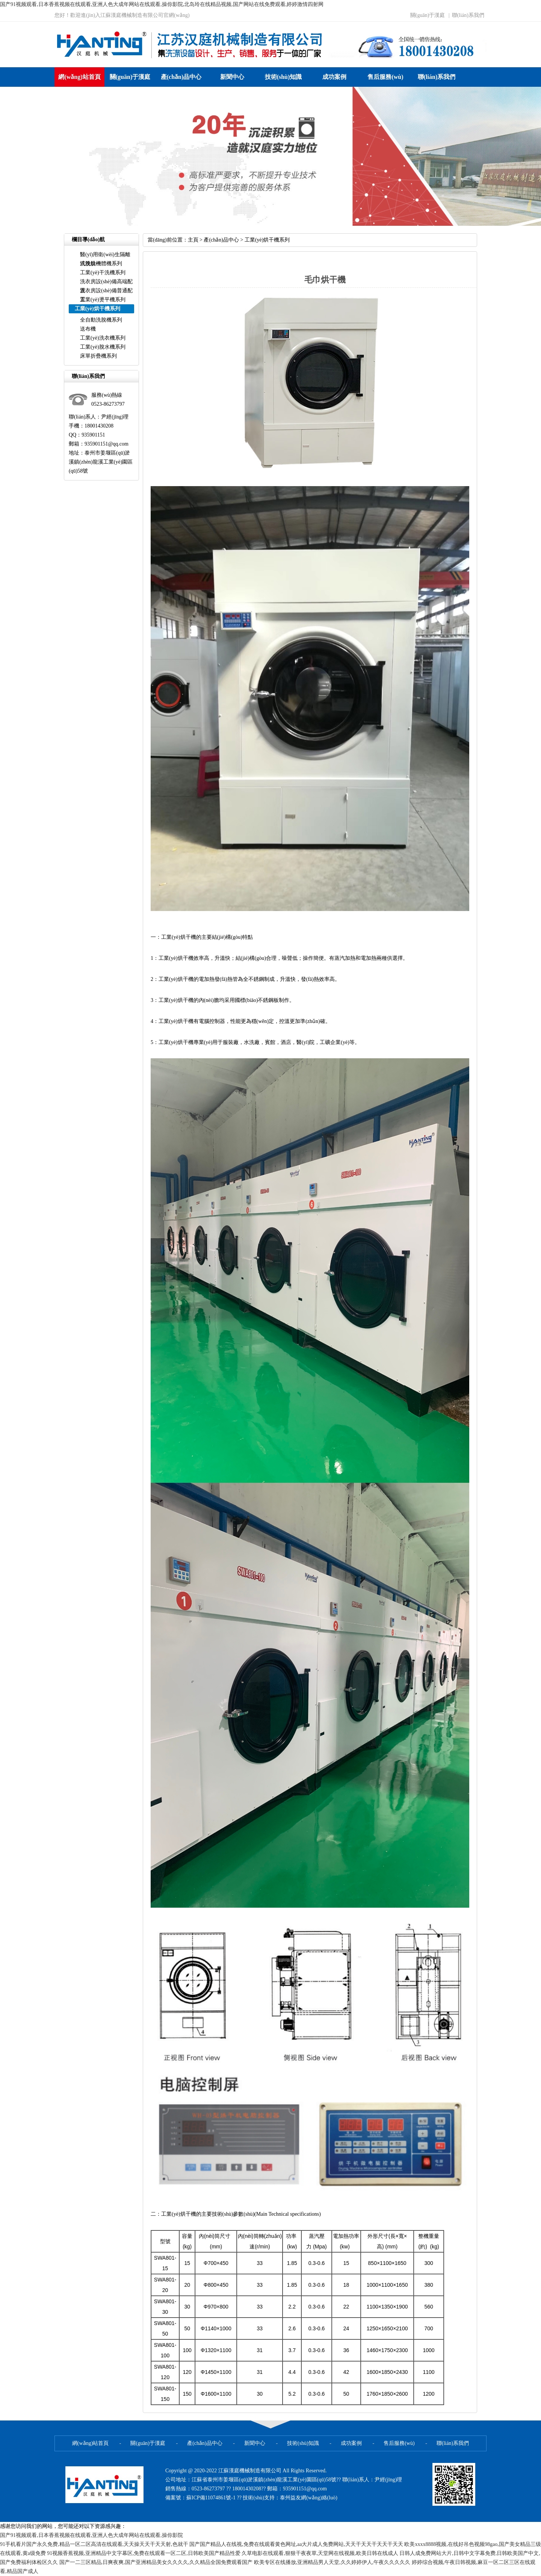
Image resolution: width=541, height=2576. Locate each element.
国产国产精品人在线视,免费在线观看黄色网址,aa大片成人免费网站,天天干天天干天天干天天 (296, 2544)
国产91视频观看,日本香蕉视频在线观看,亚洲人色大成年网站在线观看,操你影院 (91, 2535)
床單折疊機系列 (98, 356)
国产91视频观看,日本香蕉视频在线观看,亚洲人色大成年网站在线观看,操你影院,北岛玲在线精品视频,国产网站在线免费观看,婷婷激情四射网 (161, 4)
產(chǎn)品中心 (181, 77)
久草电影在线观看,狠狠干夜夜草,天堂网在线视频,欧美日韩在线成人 (320, 2553)
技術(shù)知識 (283, 77)
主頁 (193, 240)
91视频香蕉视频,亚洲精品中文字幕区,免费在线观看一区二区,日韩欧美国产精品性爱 (143, 2553)
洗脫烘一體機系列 (101, 263)
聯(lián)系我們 (468, 15)
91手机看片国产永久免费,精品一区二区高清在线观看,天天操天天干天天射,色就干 (94, 2544)
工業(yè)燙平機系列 (102, 299)
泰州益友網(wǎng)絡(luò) (308, 2497)
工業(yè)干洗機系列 (102, 272)
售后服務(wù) (385, 77)
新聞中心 (232, 77)
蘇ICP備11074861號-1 (211, 2497)
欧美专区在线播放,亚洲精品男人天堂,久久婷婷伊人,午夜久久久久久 (332, 2562)
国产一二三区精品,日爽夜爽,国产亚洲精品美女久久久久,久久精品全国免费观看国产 (156, 2562)
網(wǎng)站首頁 (79, 77)
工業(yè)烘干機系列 (267, 240)
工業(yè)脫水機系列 (102, 347)
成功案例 (334, 77)
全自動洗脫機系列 (101, 320)
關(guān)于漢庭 (427, 15)
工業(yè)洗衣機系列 (102, 338)
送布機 (88, 329)
